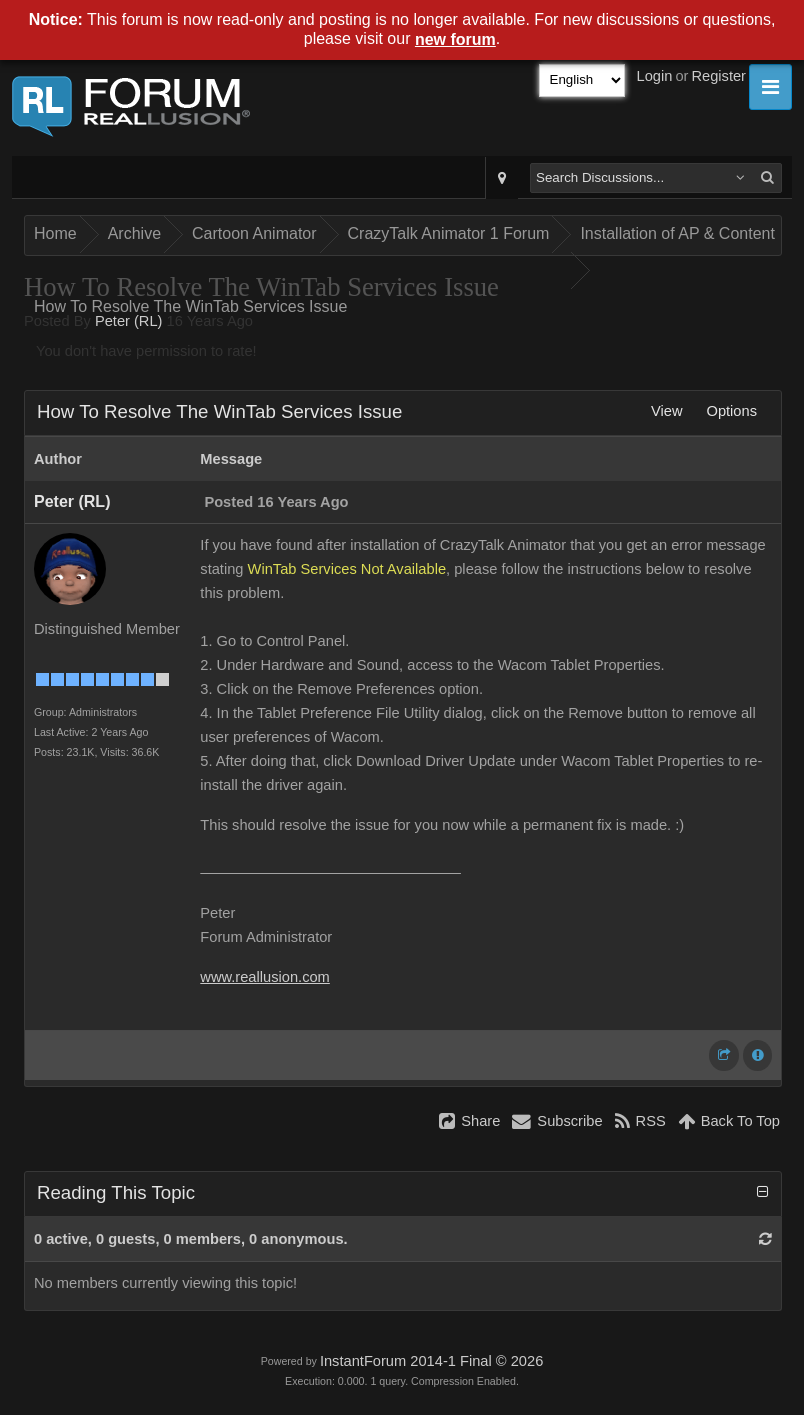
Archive (134, 233)
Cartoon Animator (254, 233)
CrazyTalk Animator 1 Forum (449, 233)
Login (655, 76)
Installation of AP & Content (677, 233)
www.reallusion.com (265, 977)
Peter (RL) (129, 321)
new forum (455, 39)
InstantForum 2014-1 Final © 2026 (431, 1361)
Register (718, 76)
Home (55, 233)
